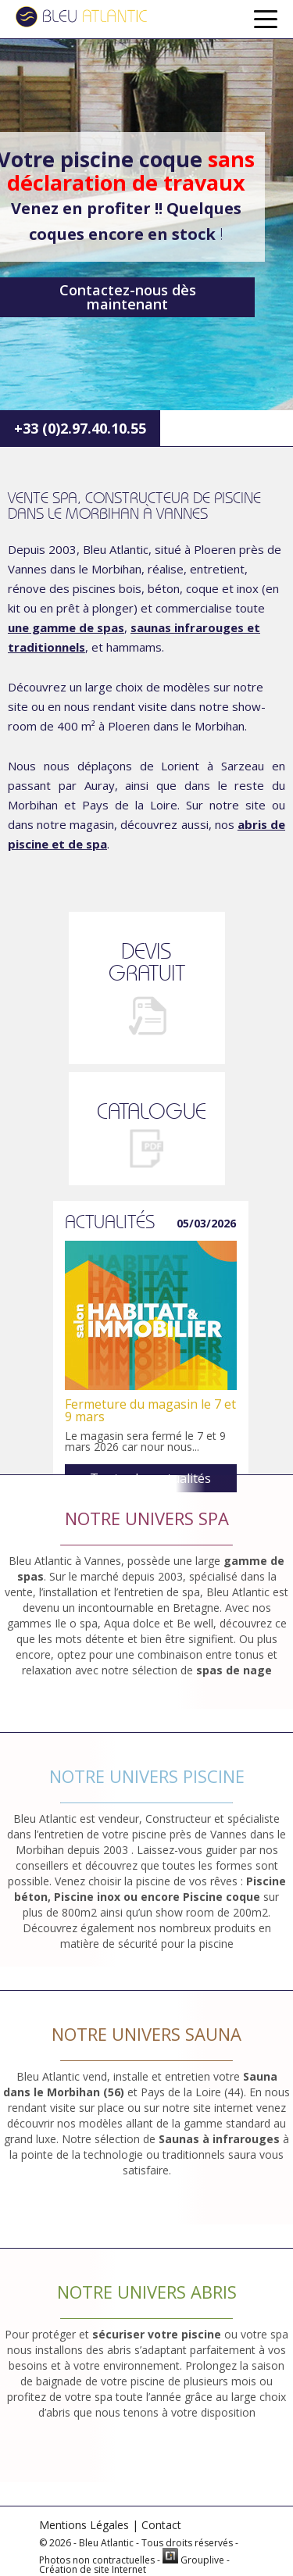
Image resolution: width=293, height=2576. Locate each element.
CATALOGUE (151, 1111)
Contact (161, 2524)
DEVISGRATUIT (147, 962)
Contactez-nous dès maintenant (127, 296)
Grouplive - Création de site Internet (134, 2564)
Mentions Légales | (88, 2524)
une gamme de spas (66, 627)
